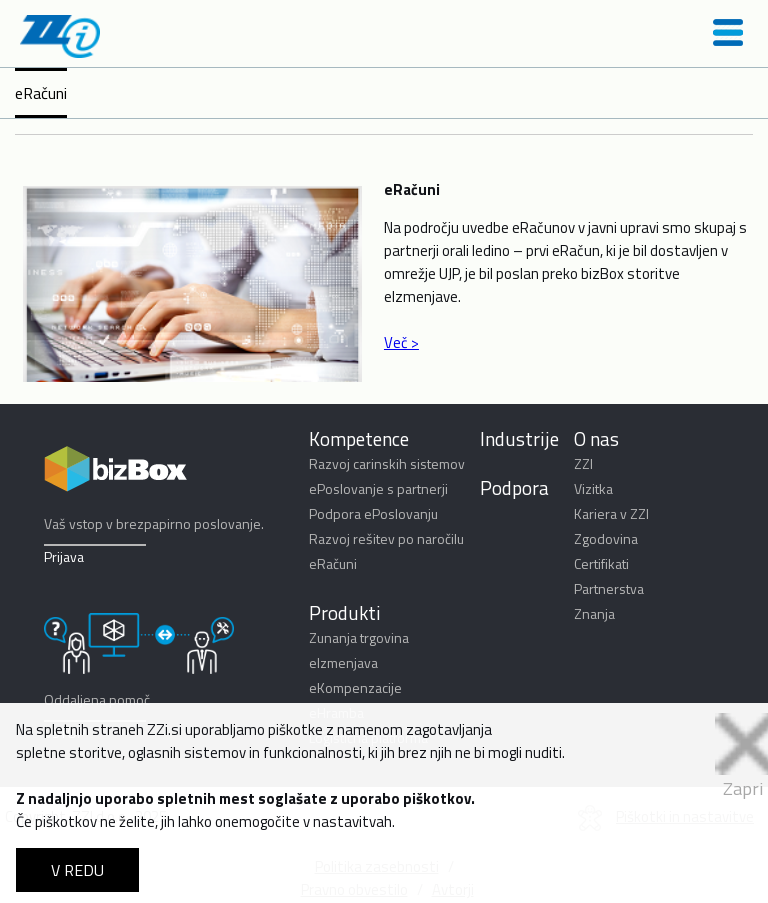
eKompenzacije (355, 687)
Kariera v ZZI (611, 513)
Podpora (514, 487)
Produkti (345, 612)
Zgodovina (606, 538)
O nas (596, 438)
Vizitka (593, 488)
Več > (401, 342)
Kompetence (359, 438)
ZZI (583, 463)
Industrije (519, 438)
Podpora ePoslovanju (373, 513)
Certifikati (601, 563)
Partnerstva (609, 588)
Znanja (594, 613)
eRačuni (41, 93)
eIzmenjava (343, 662)
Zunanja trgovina (359, 637)
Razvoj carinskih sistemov (387, 463)
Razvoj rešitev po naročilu (386, 538)
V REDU (77, 870)
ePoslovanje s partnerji (378, 488)
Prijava (64, 556)
